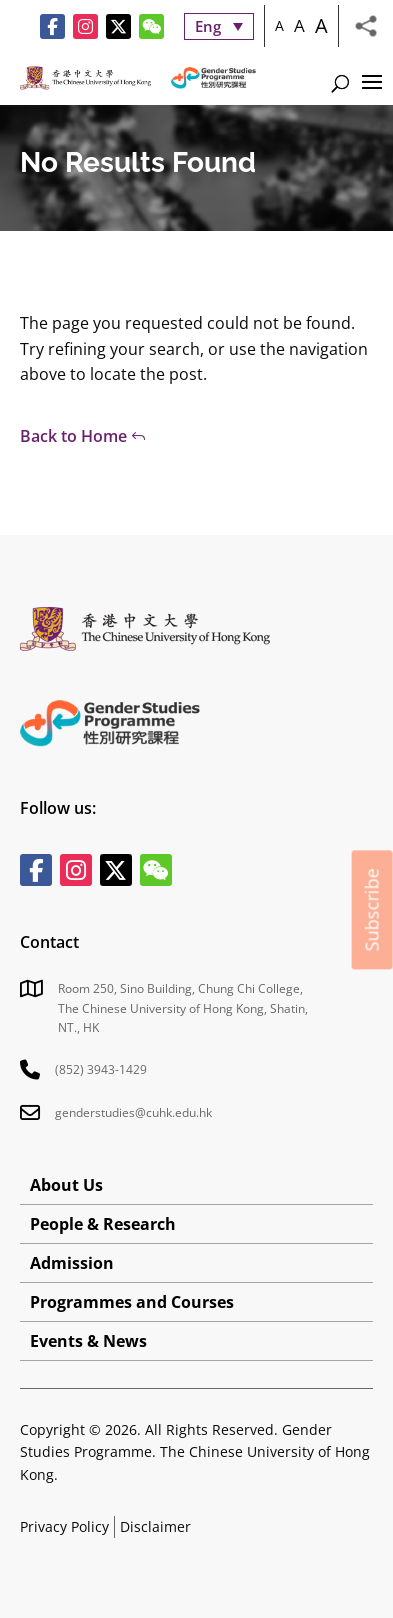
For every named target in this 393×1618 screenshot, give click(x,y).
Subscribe (372, 909)
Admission (72, 1263)
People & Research (103, 1224)
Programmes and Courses (132, 1302)
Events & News (88, 1341)
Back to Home (73, 436)
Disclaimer (155, 1526)
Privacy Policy (64, 1526)
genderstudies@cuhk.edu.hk (133, 1112)
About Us (66, 1185)
